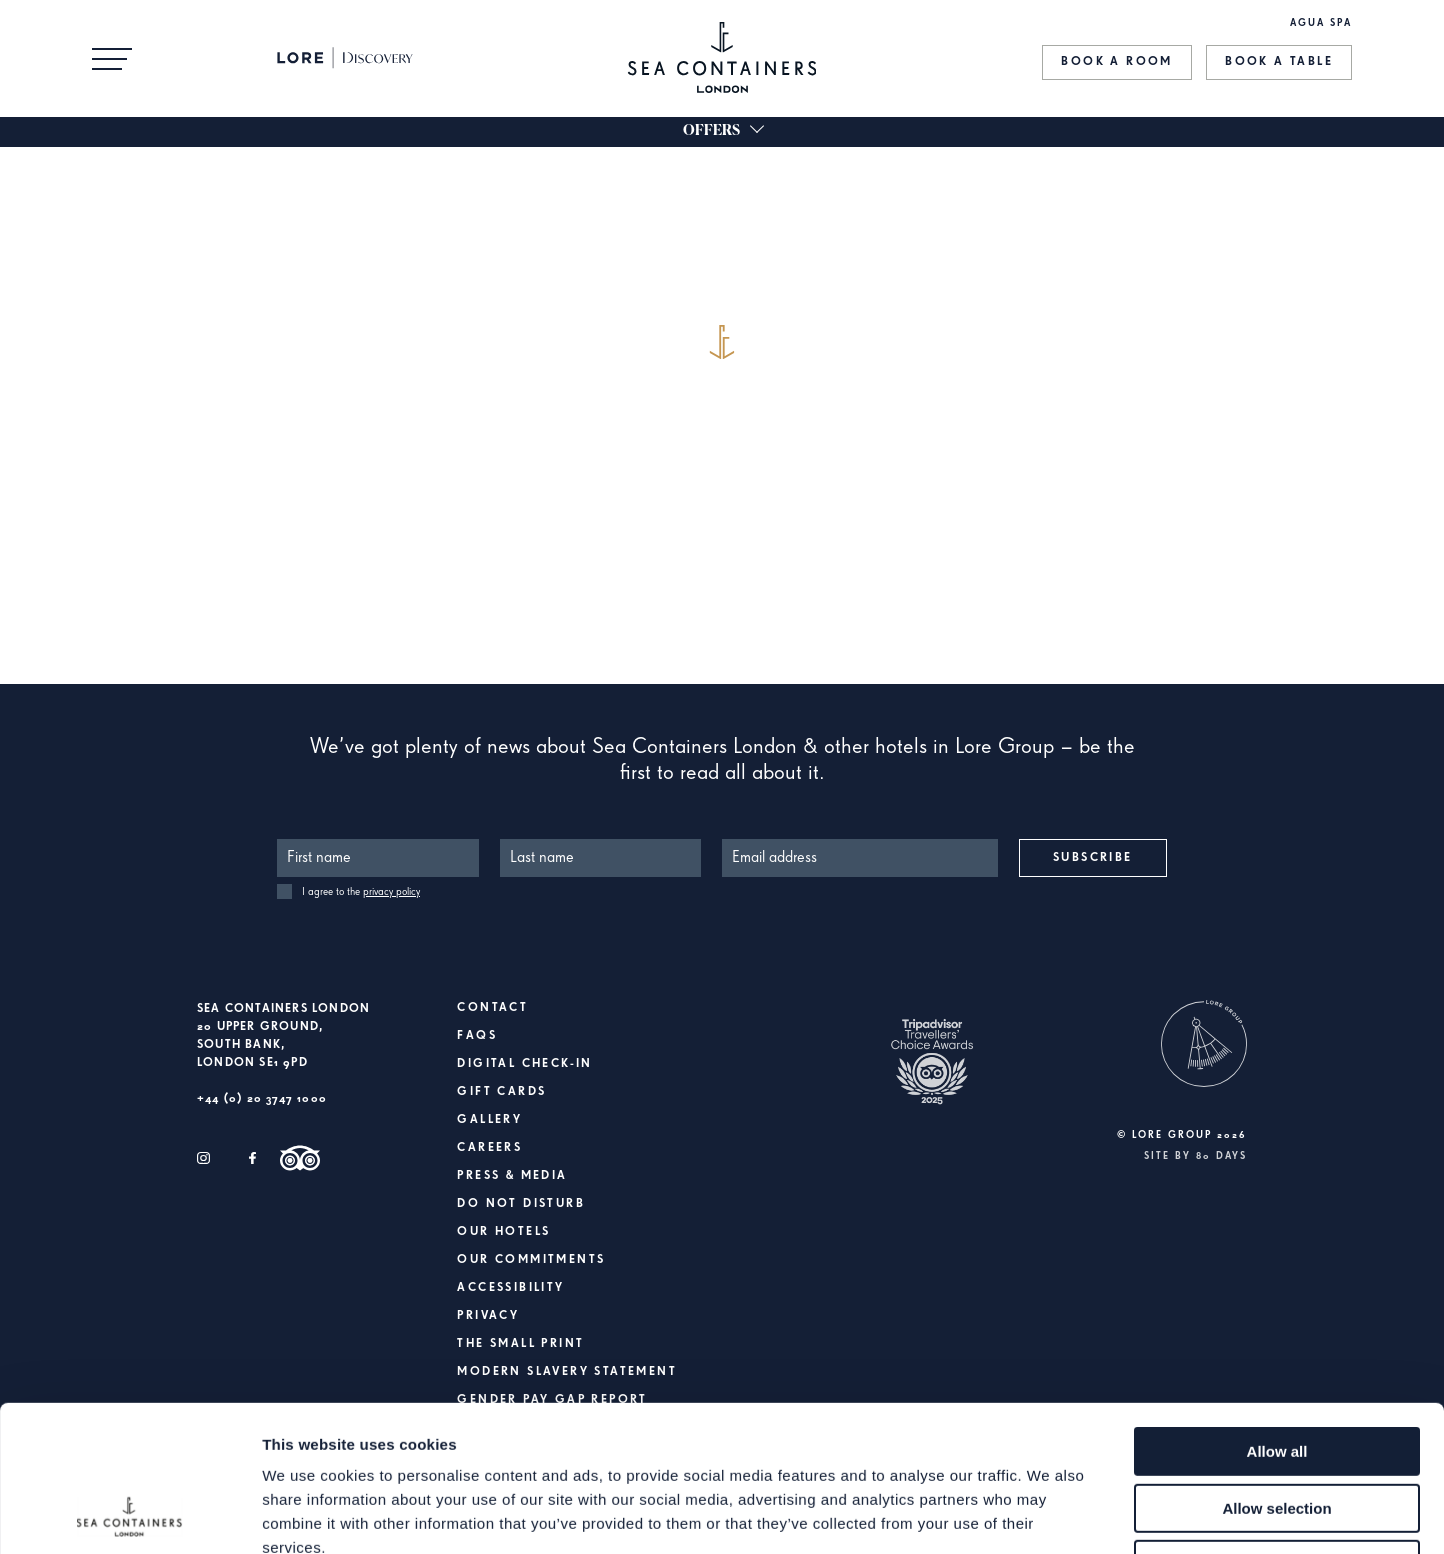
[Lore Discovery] (355, 58)
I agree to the (361, 891)
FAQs (477, 1036)
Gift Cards (501, 1092)
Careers (489, 1148)
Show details (1049, 1514)
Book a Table (1279, 62)
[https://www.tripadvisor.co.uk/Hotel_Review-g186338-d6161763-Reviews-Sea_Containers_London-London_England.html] (932, 1075)
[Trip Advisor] (300, 1158)
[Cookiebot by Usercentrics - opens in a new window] (129, 1515)
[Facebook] (252, 1158)
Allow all (1277, 1314)
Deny (1277, 1427)
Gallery (489, 1120)
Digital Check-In (524, 1064)
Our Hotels (503, 1232)
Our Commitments (531, 1260)
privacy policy (391, 891)
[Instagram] (203, 1158)
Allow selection (1276, 1371)
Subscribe (1093, 858)
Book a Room (1116, 62)
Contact (492, 1008)
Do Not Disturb (521, 1204)
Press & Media (512, 1176)
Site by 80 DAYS (1195, 1156)
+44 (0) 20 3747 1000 (262, 1099)
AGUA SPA (1321, 23)
